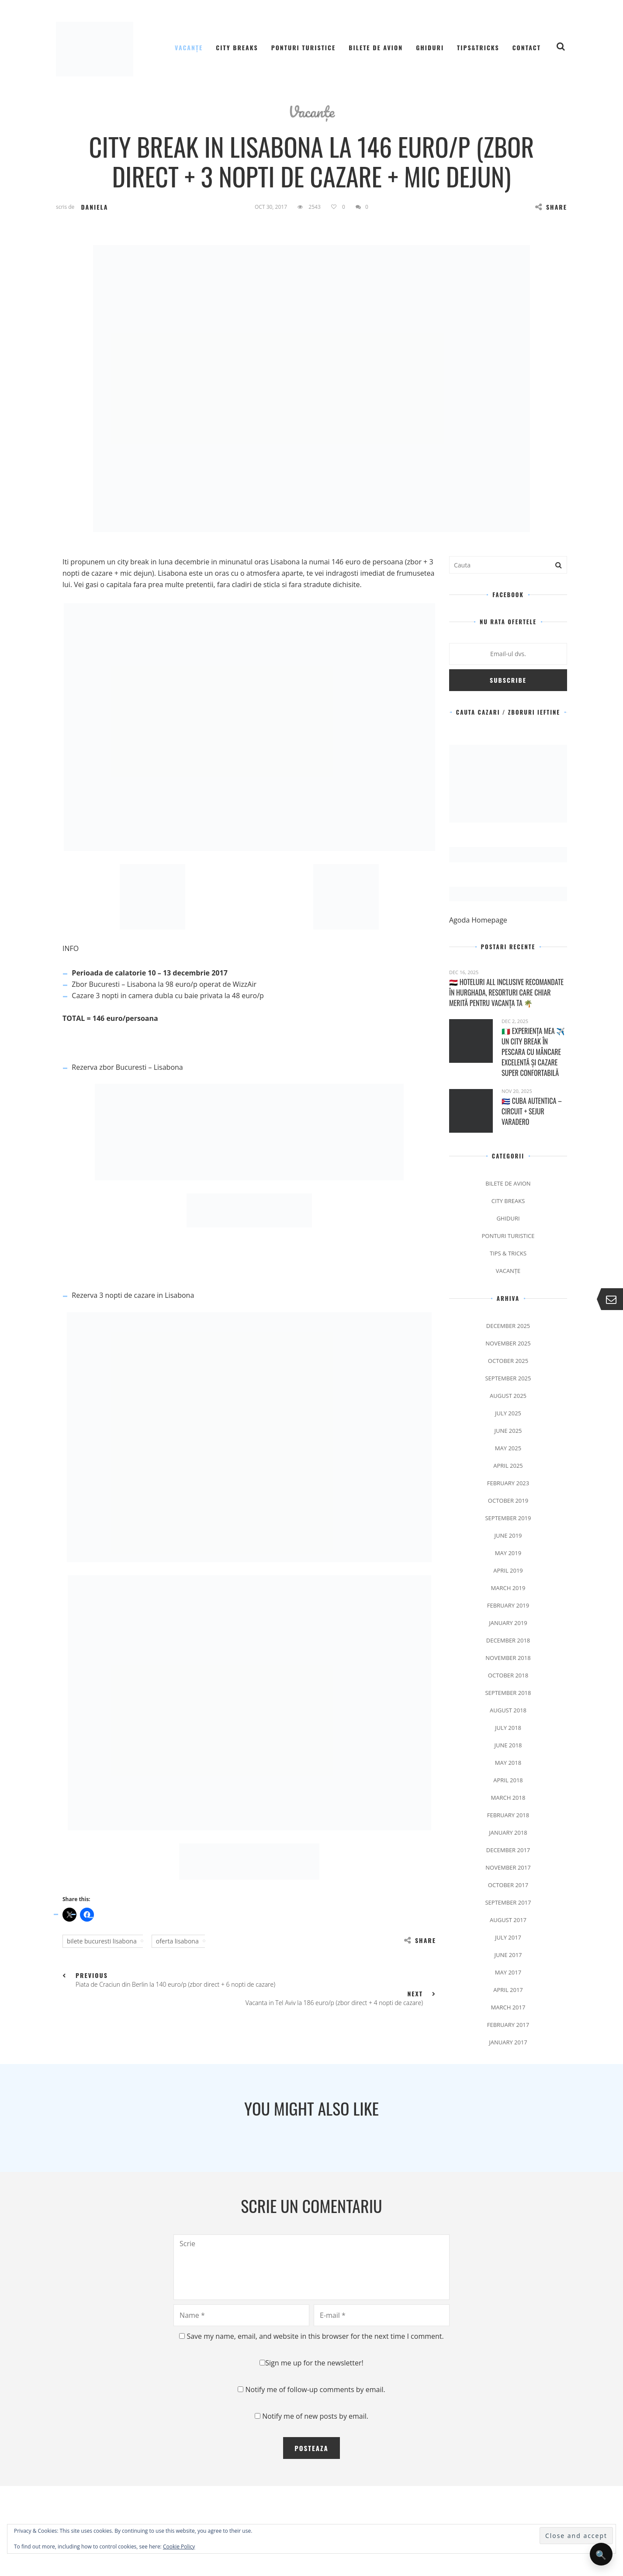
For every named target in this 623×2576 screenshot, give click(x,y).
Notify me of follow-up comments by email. (315, 2389)
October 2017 (508, 1885)
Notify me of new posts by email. (315, 2416)
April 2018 (508, 1780)
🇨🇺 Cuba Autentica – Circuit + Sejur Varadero (532, 1111)
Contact (526, 47)
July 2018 (508, 1728)
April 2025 (508, 1466)
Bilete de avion (376, 47)
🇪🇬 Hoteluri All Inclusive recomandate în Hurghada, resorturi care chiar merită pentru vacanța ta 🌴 (506, 992)
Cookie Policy (179, 2546)
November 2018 (507, 1658)
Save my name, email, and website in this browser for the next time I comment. (315, 2336)
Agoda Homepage (479, 920)
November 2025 (507, 1343)
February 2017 (508, 2025)
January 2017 (508, 2042)
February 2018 (508, 1815)
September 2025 (508, 1378)
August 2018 (508, 1710)
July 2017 (508, 1937)
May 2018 (508, 1763)
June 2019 (508, 1535)
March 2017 (508, 2007)
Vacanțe (189, 47)
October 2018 (508, 1675)
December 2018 (508, 1640)
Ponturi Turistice (303, 47)
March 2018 (508, 1797)
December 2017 (508, 1850)
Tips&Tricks (478, 47)
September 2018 (508, 1693)
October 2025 (508, 1361)
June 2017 (508, 1955)
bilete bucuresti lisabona (102, 1941)
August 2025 (508, 1396)
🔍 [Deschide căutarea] (601, 2554)
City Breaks (237, 47)
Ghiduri (430, 47)
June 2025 (508, 1431)
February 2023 (508, 1483)
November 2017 (507, 1867)
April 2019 (508, 1570)
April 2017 (508, 1990)
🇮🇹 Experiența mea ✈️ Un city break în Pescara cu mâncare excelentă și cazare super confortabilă (533, 1052)
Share (551, 206)
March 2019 (508, 1588)
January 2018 (508, 1832)
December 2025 (508, 1326)
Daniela (94, 206)
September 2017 (508, 1902)
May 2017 (508, 1972)
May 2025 (508, 1448)
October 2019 (508, 1500)
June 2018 (508, 1745)
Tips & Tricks (508, 1253)
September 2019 (508, 1518)
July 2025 (508, 1413)
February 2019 (508, 1605)
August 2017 (508, 1920)
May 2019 (508, 1553)
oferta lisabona (177, 1941)
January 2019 (508, 1623)
